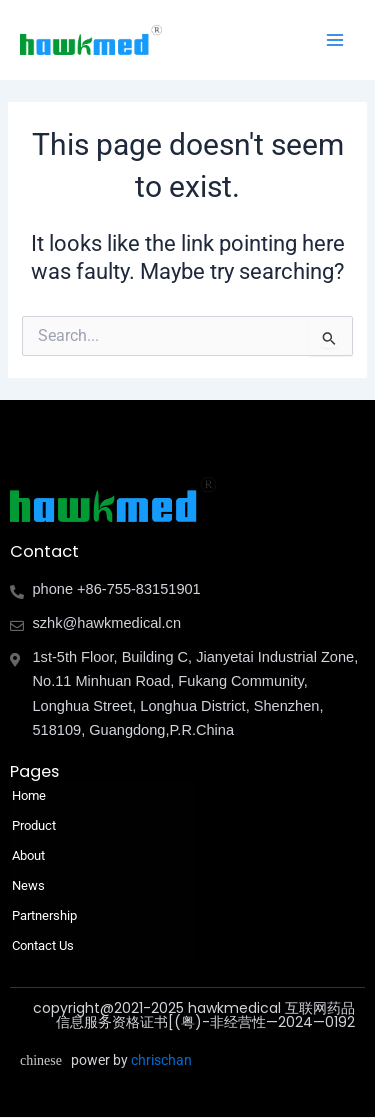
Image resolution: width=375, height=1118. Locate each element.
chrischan (161, 1060)
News (28, 885)
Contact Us (43, 945)
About (33, 856)
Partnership (44, 915)
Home (29, 795)
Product (39, 826)
